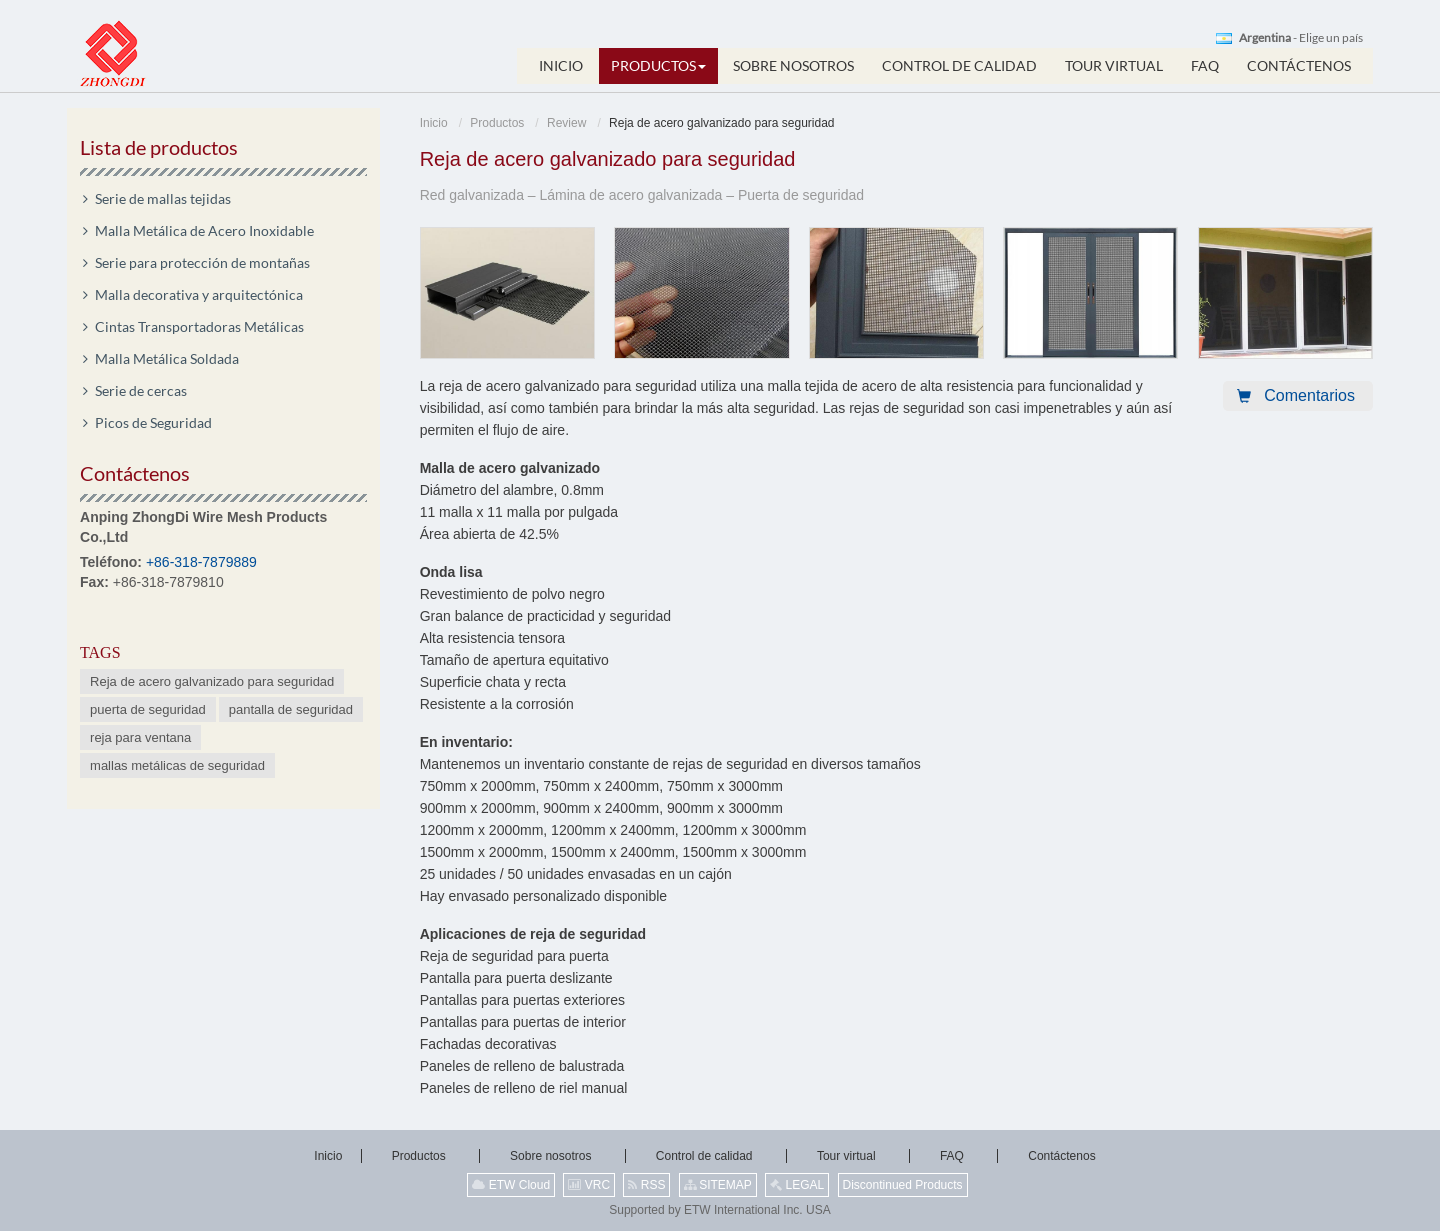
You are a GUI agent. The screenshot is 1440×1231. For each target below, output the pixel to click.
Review (566, 123)
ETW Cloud (511, 1185)
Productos (497, 123)
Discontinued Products (903, 1185)
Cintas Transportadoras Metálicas (199, 326)
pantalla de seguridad (291, 709)
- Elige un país (1301, 38)
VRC (589, 1185)
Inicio (434, 123)
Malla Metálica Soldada (167, 358)
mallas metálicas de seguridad (177, 765)
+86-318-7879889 (201, 562)
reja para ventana (140, 737)
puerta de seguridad (148, 709)
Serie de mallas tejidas (163, 198)
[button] (658, 66)
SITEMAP (718, 1185)
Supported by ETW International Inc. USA (719, 1210)
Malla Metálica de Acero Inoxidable (204, 230)
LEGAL (797, 1185)
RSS (646, 1185)
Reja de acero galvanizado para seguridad (212, 681)
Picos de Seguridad (153, 422)
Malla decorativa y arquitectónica (199, 294)
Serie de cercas (141, 390)
